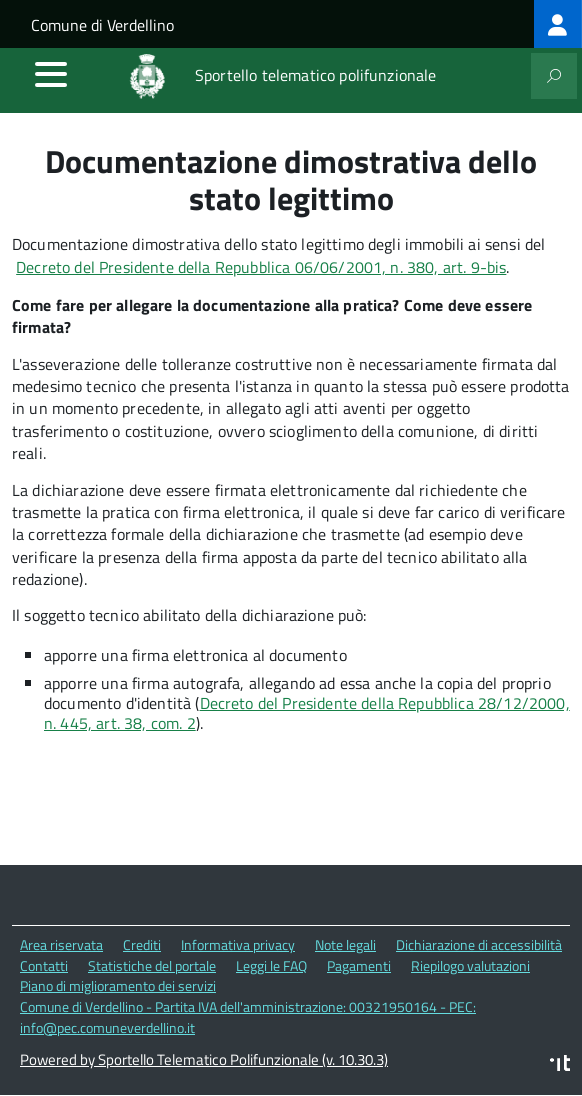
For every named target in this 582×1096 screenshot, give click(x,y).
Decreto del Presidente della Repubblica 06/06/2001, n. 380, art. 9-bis (261, 267)
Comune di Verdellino (102, 25)
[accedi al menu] (51, 74)
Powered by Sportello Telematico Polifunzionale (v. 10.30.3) (204, 1059)
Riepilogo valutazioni (470, 965)
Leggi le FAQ (271, 965)
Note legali (345, 944)
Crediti (142, 944)
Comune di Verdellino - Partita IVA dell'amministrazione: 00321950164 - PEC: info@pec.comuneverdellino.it (248, 1017)
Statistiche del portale (152, 965)
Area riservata (61, 944)
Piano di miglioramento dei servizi (118, 985)
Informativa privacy (238, 944)
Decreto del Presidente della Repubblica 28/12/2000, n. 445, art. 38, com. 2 (307, 713)
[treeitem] (558, 24)
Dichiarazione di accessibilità (479, 944)
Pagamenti (359, 965)
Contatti (44, 965)
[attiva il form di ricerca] (554, 76)
